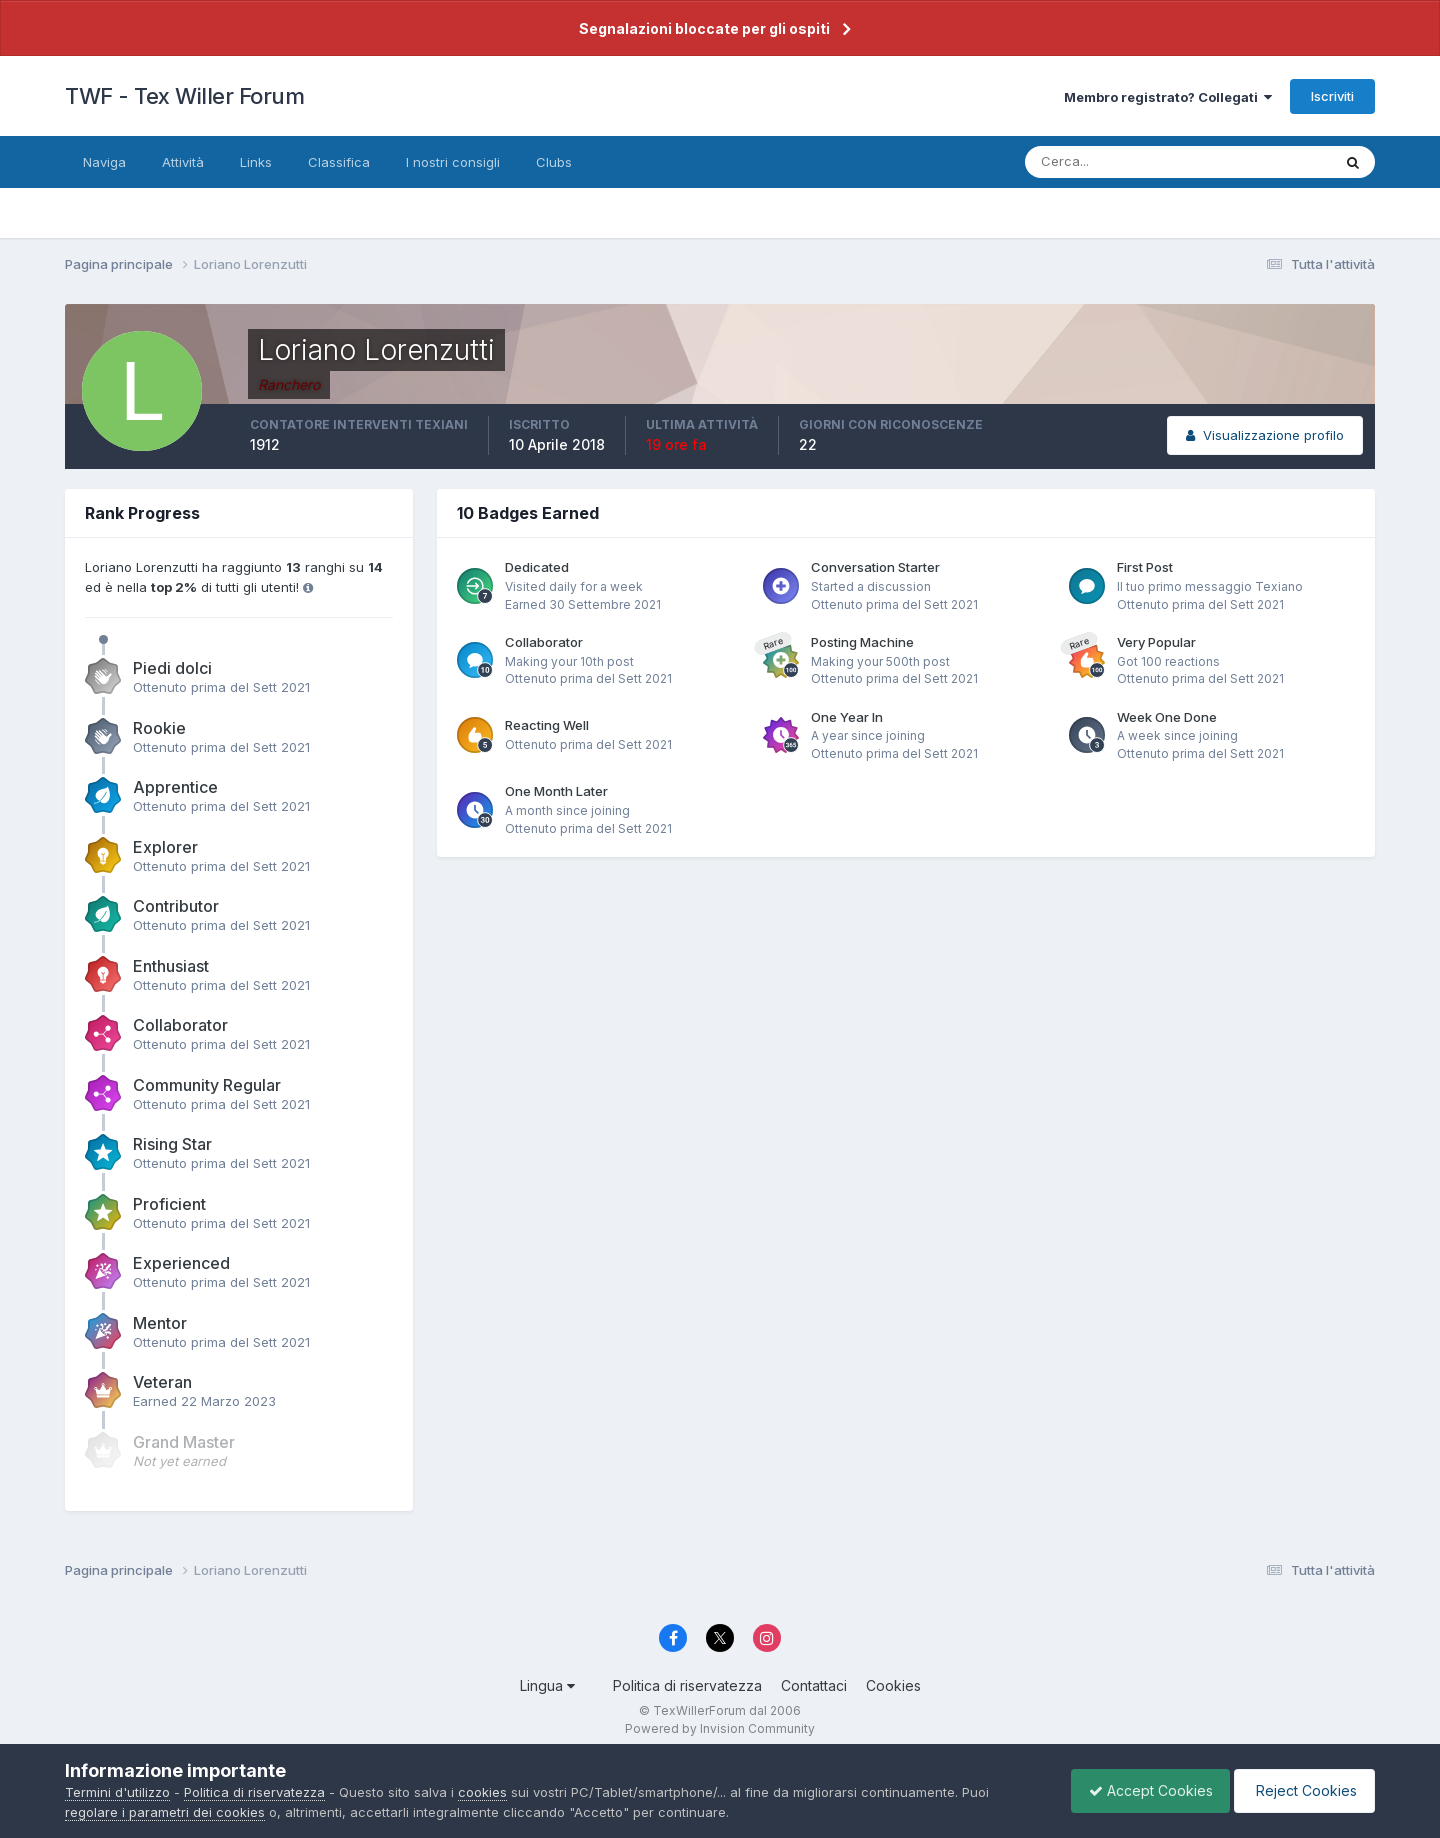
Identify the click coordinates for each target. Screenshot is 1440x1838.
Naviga (104, 162)
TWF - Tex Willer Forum (184, 96)
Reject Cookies (1301, 1790)
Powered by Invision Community (720, 1728)
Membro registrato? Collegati (1168, 97)
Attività (183, 162)
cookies (482, 1792)
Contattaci (814, 1685)
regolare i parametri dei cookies (165, 1812)
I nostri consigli (453, 162)
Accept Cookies (1141, 1790)
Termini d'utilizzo (117, 1792)
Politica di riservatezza (687, 1685)
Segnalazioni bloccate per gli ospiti (704, 28)
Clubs (554, 162)
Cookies (893, 1685)
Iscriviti (1332, 96)
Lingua (547, 1685)
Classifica (339, 162)
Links (256, 162)
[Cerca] (1113, 162)
